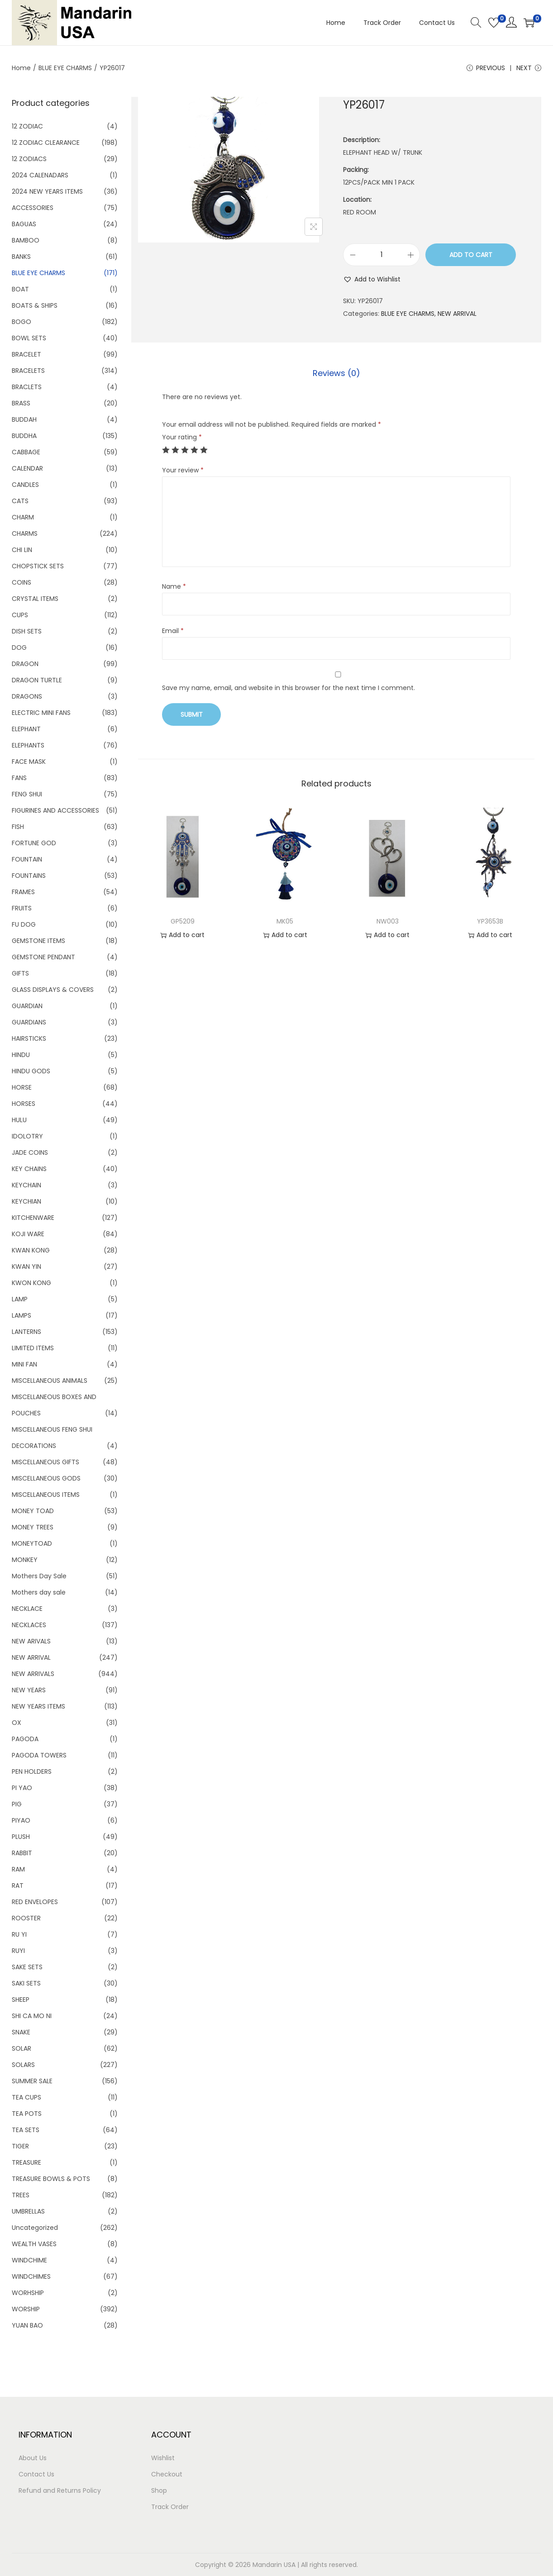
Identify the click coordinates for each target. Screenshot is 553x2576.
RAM (18, 1869)
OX (16, 1722)
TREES (20, 2195)
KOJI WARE (28, 1233)
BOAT (20, 289)
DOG (19, 647)
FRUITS (22, 908)
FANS (19, 777)
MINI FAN (24, 1364)
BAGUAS (24, 224)
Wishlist (163, 2457)
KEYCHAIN (26, 1185)
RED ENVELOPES (35, 1901)
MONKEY (25, 1559)
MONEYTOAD (32, 1543)
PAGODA (25, 1738)
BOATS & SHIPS (34, 305)
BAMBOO (25, 240)
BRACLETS (27, 386)
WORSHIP (26, 2309)
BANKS (21, 256)
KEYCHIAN (26, 1201)
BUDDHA (24, 435)
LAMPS (21, 1315)
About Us (33, 2457)
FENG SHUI (27, 794)
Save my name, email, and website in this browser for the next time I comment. (288, 687)
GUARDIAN (27, 1005)
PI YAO (22, 1787)
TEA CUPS (26, 2097)
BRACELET (26, 354)
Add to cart (470, 254)
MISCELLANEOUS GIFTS (45, 1462)
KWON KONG (31, 1282)
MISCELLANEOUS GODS (46, 1478)
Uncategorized (35, 2227)
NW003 (388, 921)
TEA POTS (27, 2113)
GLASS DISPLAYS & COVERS (53, 989)
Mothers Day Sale (39, 1576)
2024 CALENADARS (40, 175)
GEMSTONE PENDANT (43, 957)
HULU (19, 1119)
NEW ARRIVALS (33, 1673)
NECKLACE (27, 1608)
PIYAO (21, 1820)
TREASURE (26, 2162)
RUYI (18, 1950)
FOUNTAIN (27, 859)
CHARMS (25, 533)
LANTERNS (26, 1331)
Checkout (166, 2474)
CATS (20, 500)
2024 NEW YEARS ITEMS (47, 191)
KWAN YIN (26, 1266)
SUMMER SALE (32, 2081)
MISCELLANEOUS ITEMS (46, 1494)
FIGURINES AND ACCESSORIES (55, 810)
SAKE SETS (27, 1966)
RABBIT (22, 1852)
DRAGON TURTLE (37, 680)
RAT (18, 1885)
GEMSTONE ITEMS (38, 940)
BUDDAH (24, 419)
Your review (183, 470)
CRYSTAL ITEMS (35, 598)
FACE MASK (29, 761)
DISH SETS (27, 631)
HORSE (22, 1087)
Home (21, 67)
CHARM (23, 517)
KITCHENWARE (33, 1217)
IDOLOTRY (27, 1136)
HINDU (21, 1054)
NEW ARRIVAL (457, 313)
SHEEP (20, 1999)
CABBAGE (26, 452)
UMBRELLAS (28, 2211)
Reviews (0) (336, 373)
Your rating (182, 437)
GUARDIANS (29, 1022)
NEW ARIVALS (31, 1641)
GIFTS (20, 973)
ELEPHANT (26, 728)
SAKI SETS (26, 1983)
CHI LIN (22, 549)
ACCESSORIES (32, 207)
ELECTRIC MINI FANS (41, 712)
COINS (21, 582)
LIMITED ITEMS (33, 1347)
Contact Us (36, 2474)
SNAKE (21, 2032)
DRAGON (25, 663)
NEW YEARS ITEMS (38, 1706)
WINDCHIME (29, 2260)
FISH (18, 826)
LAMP (20, 1299)
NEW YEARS (29, 1690)
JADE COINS (30, 1152)
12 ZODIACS (29, 158)
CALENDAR (27, 468)
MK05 (284, 921)
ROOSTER (26, 1918)
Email (173, 630)
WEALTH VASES (34, 2243)
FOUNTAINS (29, 875)
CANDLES (25, 484)
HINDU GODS (31, 1071)
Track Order (170, 2506)
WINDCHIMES (31, 2276)
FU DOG (24, 924)
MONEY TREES (32, 1527)
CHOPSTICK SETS (38, 566)
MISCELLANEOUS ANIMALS (49, 1380)
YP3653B (490, 921)
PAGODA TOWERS (39, 1755)
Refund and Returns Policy (60, 2490)
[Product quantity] (381, 254)
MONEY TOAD (33, 1510)
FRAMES (23, 891)
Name (174, 586)
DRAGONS (27, 696)
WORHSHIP (28, 2292)
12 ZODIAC (27, 126)
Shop (159, 2490)
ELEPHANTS (28, 745)
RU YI (19, 1934)
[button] (371, 279)
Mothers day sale (39, 1592)
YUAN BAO (27, 2325)
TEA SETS (25, 2129)
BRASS (21, 403)
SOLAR (21, 2048)
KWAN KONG (31, 1250)
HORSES (23, 1103)
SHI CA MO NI (32, 2015)
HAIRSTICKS (29, 1038)
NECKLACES (29, 1624)
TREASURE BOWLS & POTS (51, 2178)
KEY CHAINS (29, 1168)
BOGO (21, 321)
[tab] (336, 373)
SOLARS (23, 2064)
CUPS (20, 614)
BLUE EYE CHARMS (65, 67)
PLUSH (21, 1836)
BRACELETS (28, 370)
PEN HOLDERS (32, 1771)
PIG (17, 1804)
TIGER (20, 2146)
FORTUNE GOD (34, 843)
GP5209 (183, 921)
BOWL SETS (29, 338)
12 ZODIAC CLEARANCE (46, 142)
